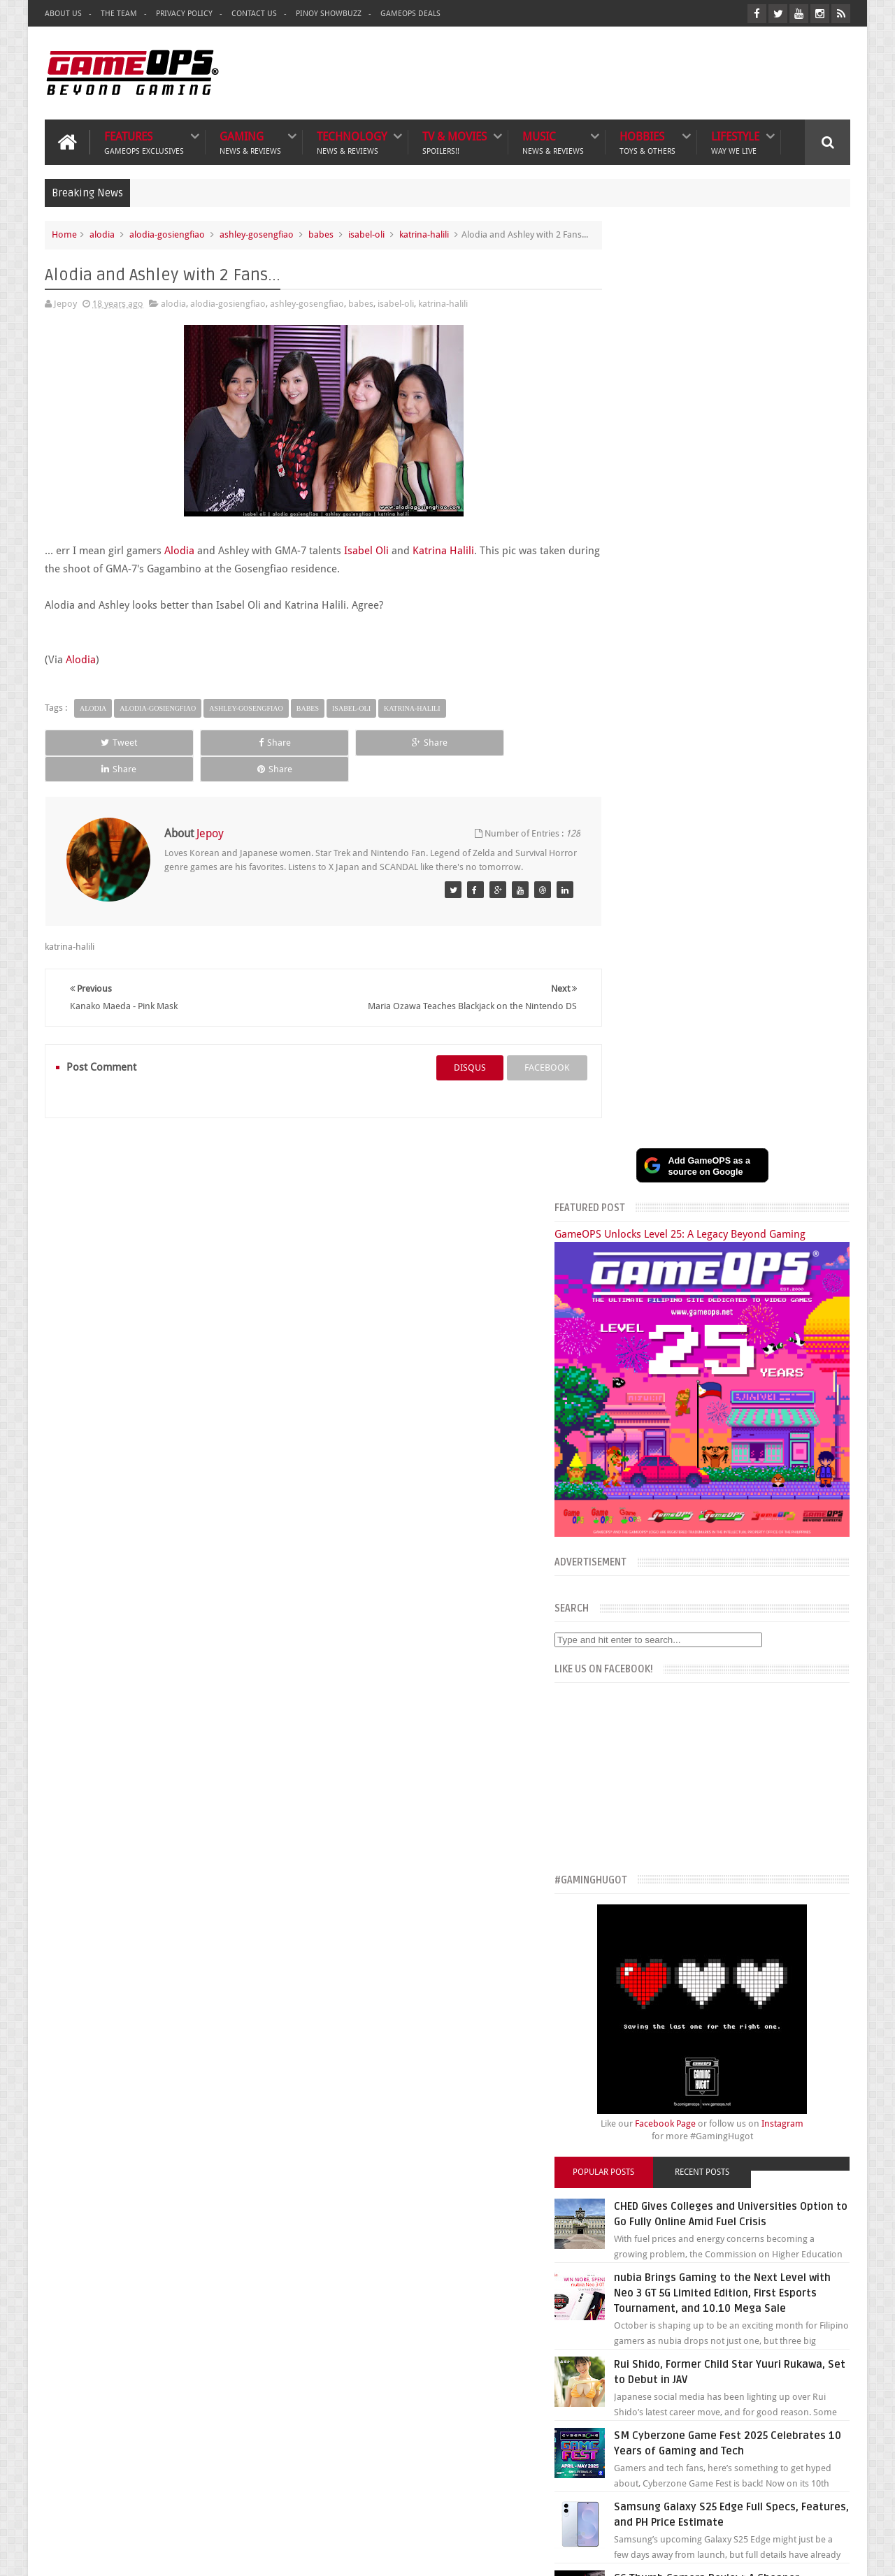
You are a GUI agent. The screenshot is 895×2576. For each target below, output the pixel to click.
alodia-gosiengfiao (167, 233)
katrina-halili (424, 233)
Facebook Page (692, 1166)
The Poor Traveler (626, 2278)
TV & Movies (454, 141)
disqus (444, 1054)
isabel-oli (366, 233)
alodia (102, 233)
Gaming (250, 141)
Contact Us (254, 13)
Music (553, 141)
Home (64, 233)
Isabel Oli (366, 564)
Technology (352, 141)
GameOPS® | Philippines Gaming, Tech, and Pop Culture (260, 2554)
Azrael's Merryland (628, 2325)
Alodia (179, 564)
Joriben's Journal (625, 2341)
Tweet (95, 756)
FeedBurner (669, 2454)
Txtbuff (605, 2356)
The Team (119, 13)
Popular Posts (649, 1215)
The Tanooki (615, 2263)
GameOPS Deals (410, 13)
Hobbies (647, 141)
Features (144, 141)
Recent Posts (729, 1215)
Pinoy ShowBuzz (328, 13)
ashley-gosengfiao (257, 233)
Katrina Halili (443, 564)
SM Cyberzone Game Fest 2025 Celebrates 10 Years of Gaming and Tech (757, 1524)
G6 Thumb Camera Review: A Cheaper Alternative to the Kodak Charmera (752, 1697)
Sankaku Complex (627, 2310)
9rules (837, 2554)
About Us (63, 13)
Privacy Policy (184, 13)
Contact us (814, 2191)
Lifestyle (735, 141)
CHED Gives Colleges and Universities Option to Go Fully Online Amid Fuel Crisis (743, 1264)
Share (203, 756)
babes (321, 233)
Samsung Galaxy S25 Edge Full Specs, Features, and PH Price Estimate (742, 1611)
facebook (521, 1054)
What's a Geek (619, 2294)
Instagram (810, 1166)
